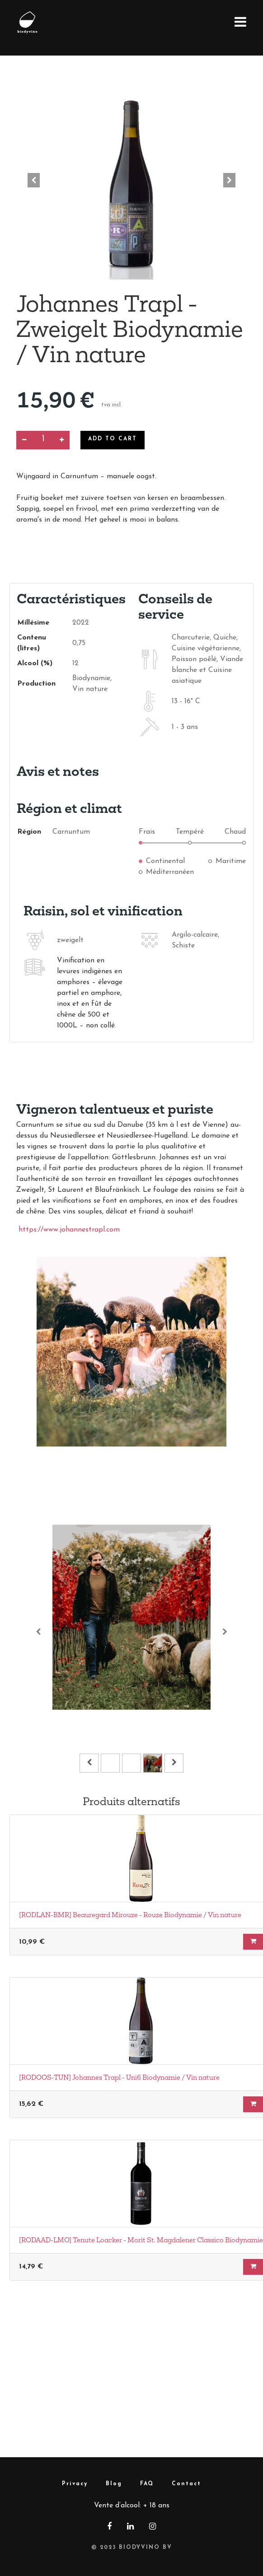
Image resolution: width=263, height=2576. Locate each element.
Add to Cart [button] (112, 439)
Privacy (75, 2484)
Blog (114, 2484)
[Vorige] (38, 1631)
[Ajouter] (62, 440)
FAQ (147, 2484)
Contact (186, 2484)
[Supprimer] (24, 440)
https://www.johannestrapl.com (69, 1229)
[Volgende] (224, 1631)
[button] (33, 180)
